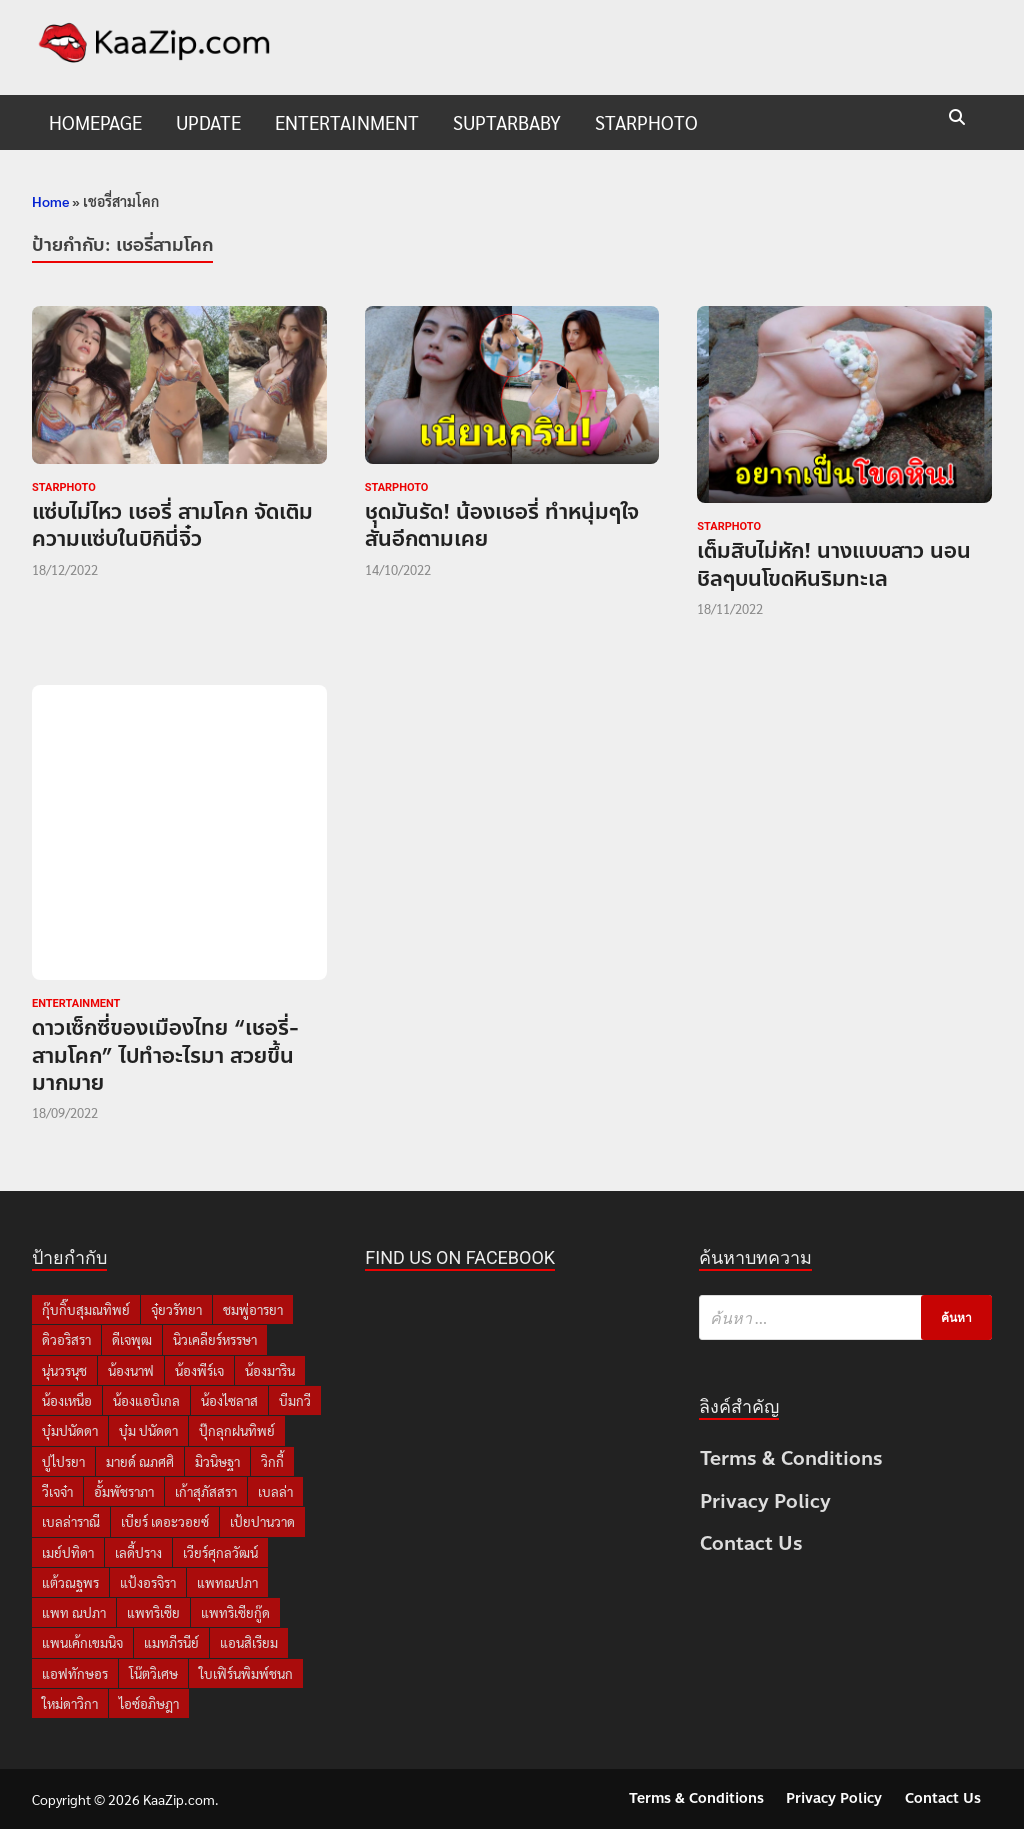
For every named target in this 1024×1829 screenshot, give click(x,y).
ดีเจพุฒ (132, 1339)
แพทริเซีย (153, 1612)
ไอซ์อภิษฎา (149, 1703)
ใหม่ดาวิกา (70, 1703)
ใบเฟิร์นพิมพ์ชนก (246, 1673)
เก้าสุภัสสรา (206, 1491)
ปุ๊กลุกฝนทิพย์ (237, 1430)
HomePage (95, 122)
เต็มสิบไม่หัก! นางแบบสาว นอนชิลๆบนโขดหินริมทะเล (834, 564)
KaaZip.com (179, 1799)
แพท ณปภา (74, 1612)
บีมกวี (295, 1400)
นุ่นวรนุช (64, 1370)
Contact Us (751, 1543)
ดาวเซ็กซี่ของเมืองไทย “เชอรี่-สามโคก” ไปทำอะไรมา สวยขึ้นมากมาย (165, 1055)
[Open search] (957, 118)
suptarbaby (507, 122)
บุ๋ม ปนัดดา (148, 1430)
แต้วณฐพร (70, 1582)
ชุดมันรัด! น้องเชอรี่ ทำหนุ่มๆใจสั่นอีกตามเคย (502, 525)
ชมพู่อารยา (253, 1309)
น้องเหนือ (67, 1400)
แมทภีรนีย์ (171, 1642)
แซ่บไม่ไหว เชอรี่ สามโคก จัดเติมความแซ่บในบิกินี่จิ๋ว (172, 525)
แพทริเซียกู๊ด (235, 1612)
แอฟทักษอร (75, 1673)
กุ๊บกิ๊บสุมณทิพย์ (86, 1309)
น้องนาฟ (131, 1370)
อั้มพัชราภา (124, 1491)
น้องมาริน (270, 1370)
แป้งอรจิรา (148, 1582)
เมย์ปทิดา (68, 1552)
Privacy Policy (765, 1501)
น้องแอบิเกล (146, 1400)
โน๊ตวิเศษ (153, 1673)
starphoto (646, 122)
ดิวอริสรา (66, 1339)
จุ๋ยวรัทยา (176, 1309)
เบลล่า (275, 1491)
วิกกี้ (272, 1461)
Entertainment (347, 122)
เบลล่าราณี (71, 1521)
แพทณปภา (227, 1582)
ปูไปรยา (63, 1461)
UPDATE (208, 122)
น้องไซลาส (229, 1400)
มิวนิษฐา (217, 1461)
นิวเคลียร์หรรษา (215, 1339)
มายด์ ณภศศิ (140, 1461)
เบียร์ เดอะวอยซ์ (165, 1521)
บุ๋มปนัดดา (70, 1430)
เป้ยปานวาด (262, 1521)
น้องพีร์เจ (199, 1370)
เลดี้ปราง (138, 1552)
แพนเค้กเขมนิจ (82, 1642)
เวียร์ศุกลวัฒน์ (220, 1552)
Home (50, 201)
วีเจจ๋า (57, 1491)
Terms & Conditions (791, 1458)
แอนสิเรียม (249, 1642)
